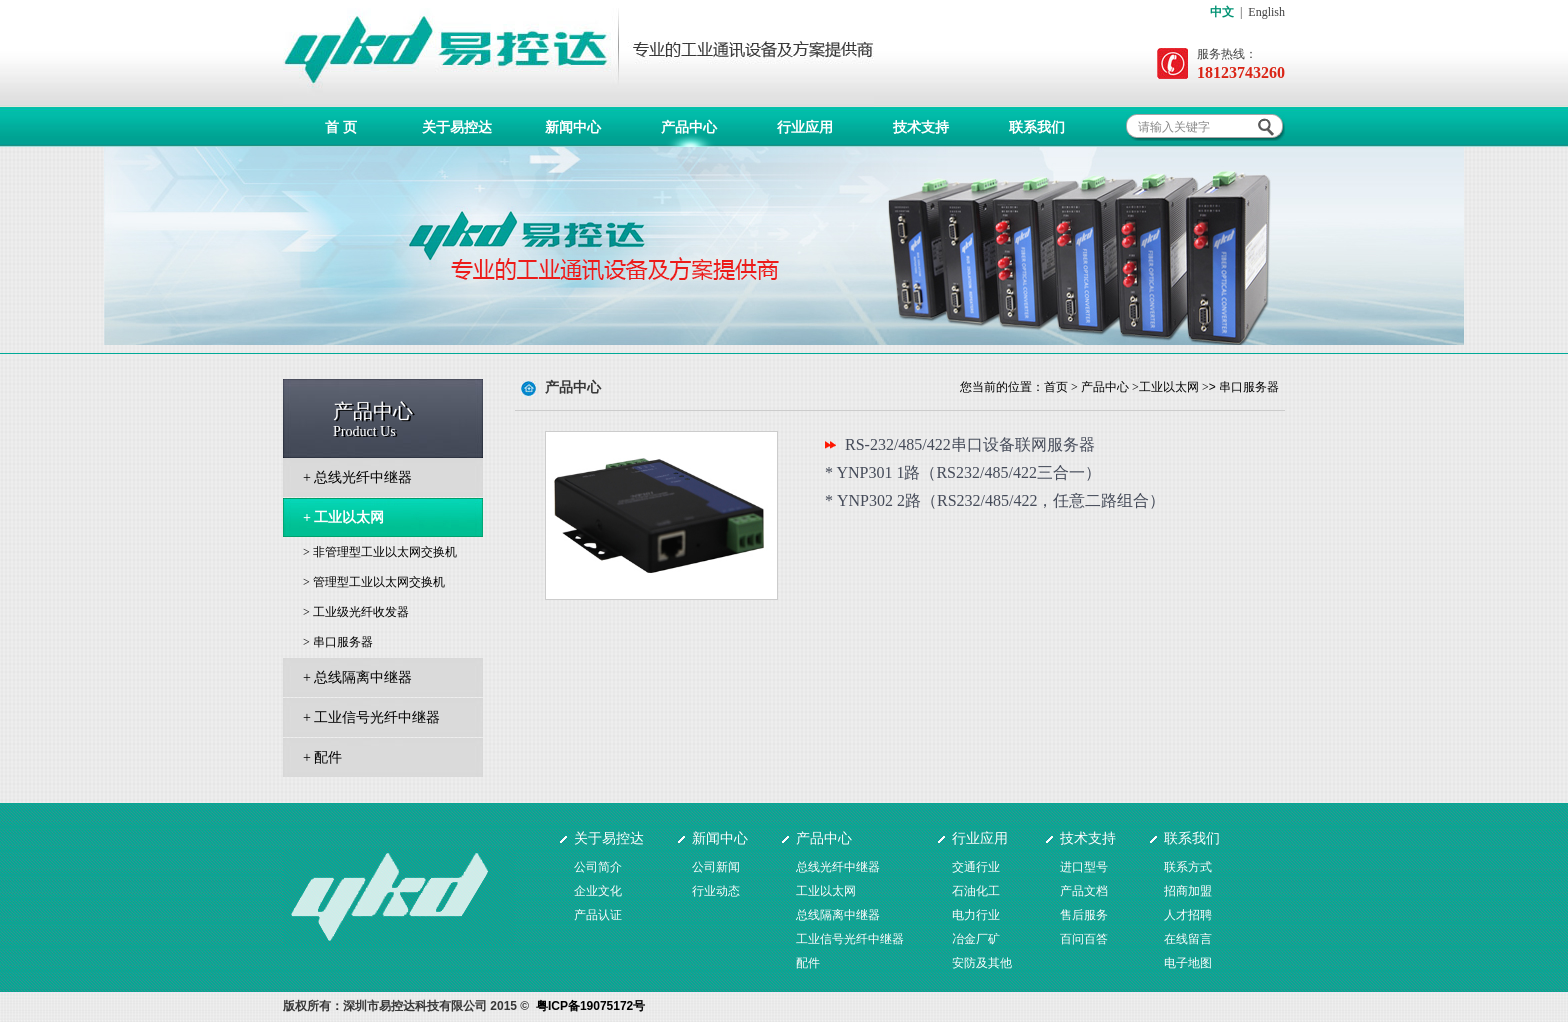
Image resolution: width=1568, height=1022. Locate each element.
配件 (808, 963)
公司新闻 (716, 867)
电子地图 (1188, 963)
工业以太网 (1169, 387)
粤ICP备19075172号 (590, 1006)
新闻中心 (573, 127)
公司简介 (598, 867)
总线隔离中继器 (838, 915)
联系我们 (1037, 127)
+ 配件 (322, 757)
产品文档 (1084, 891)
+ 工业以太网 (343, 517)
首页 (1056, 387)
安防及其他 (982, 963)
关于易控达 (457, 127)
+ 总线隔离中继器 (357, 677)
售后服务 (1084, 915)
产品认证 (598, 915)
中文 (1222, 12)
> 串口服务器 (338, 642)
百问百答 (1084, 939)
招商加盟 (1188, 891)
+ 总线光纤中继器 (357, 477)
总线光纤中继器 (838, 867)
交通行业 (976, 867)
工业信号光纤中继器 (850, 939)
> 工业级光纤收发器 (356, 612)
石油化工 (976, 891)
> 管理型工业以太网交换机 (374, 582)
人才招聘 (1188, 915)
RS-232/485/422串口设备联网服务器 (970, 444)
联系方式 (1188, 867)
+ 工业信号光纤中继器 (371, 717)
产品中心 (689, 127)
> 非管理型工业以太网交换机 (380, 552)
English (1266, 12)
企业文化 (598, 891)
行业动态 (716, 891)
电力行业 (976, 915)
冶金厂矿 (976, 939)
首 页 (341, 127)
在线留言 (1188, 939)
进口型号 (1084, 867)
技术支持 (921, 127)
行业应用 (805, 127)
